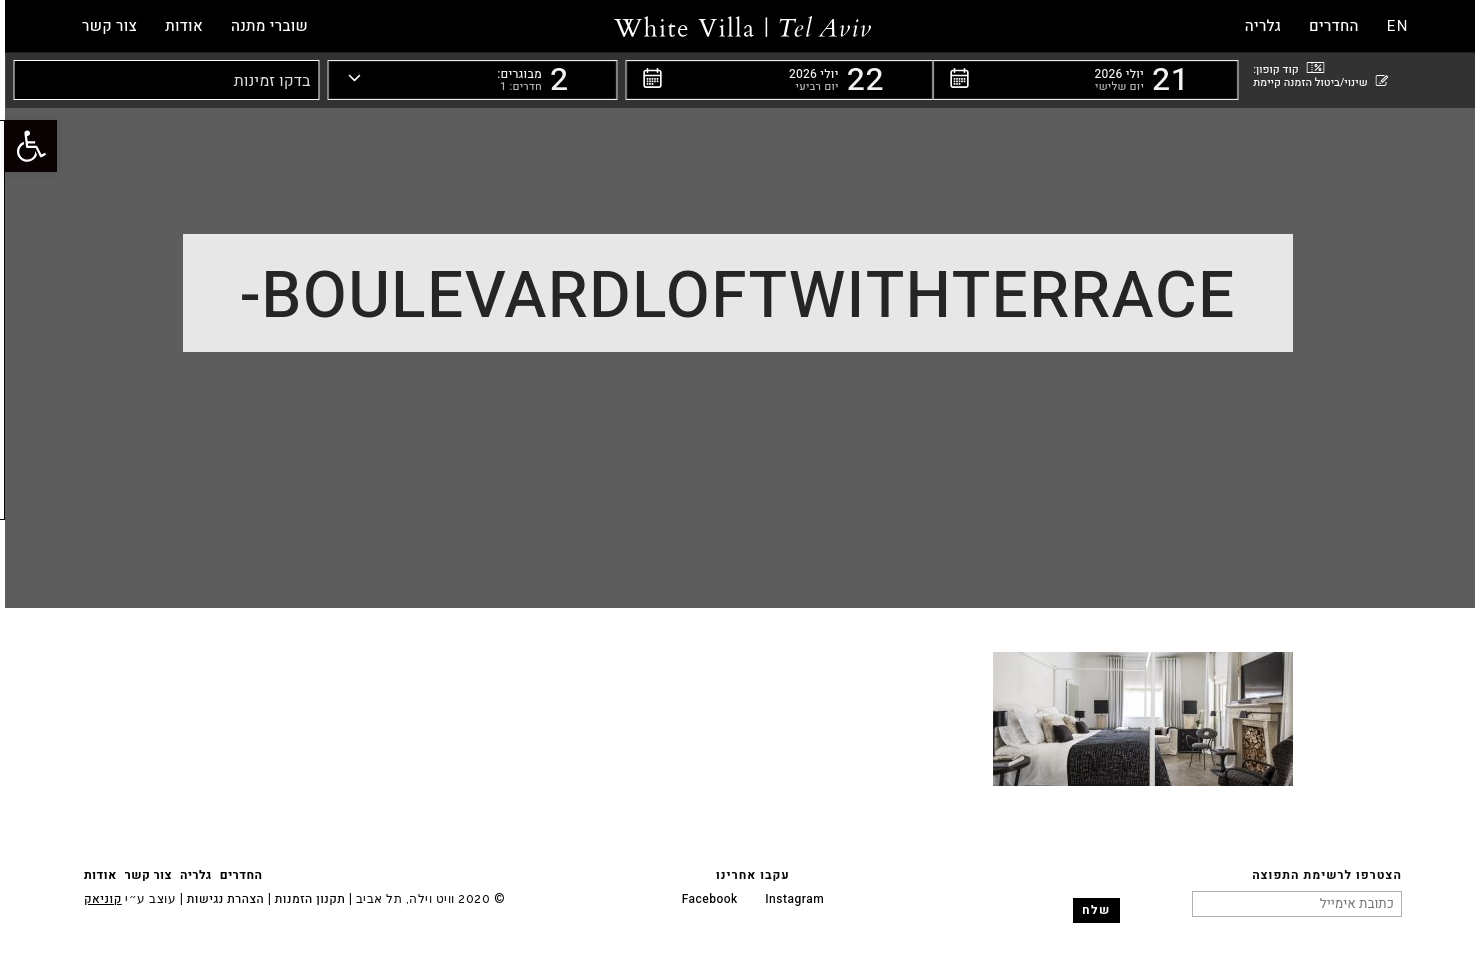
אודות (95, 875)
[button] (1080, 80)
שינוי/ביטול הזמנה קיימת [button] (1315, 81)
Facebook (705, 899)
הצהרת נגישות (218, 899)
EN (1393, 26)
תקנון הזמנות (305, 899)
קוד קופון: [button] (1284, 68)
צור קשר (143, 875)
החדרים (236, 875)
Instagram (789, 899)
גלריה (191, 875)
